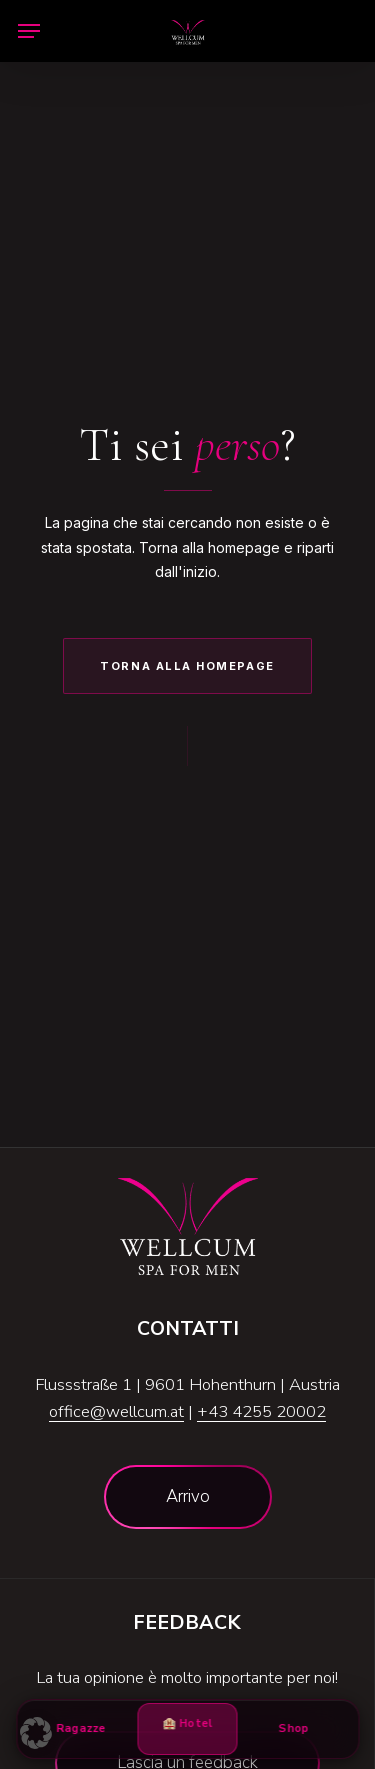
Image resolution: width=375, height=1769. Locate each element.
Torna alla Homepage (187, 666)
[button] (29, 31)
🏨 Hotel (188, 1731)
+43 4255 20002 (261, 1411)
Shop (294, 1728)
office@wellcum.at (116, 1411)
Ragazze (81, 1728)
